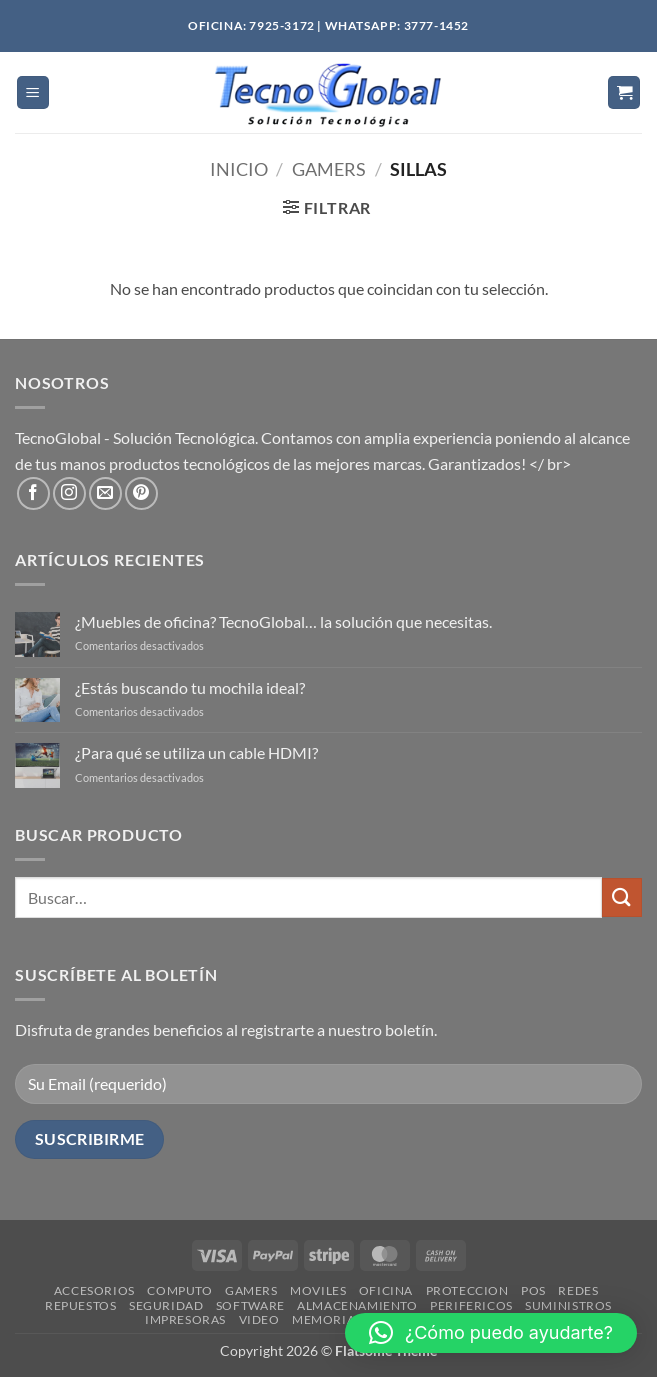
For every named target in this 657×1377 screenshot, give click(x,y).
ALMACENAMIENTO (357, 1305)
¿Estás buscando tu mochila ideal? (190, 687)
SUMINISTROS (568, 1305)
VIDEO (259, 1319)
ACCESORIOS (94, 1290)
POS (533, 1290)
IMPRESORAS (185, 1319)
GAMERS (251, 1290)
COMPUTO (179, 1290)
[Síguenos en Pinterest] (141, 493)
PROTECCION (467, 1290)
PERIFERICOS (471, 1305)
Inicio (239, 169)
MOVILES (318, 1290)
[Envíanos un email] (105, 493)
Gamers (329, 169)
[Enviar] (622, 897)
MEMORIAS (327, 1319)
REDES (578, 1290)
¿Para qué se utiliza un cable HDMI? (196, 752)
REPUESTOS (81, 1305)
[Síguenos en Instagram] (69, 493)
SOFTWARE (250, 1305)
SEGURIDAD (166, 1305)
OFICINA (386, 1290)
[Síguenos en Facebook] (33, 493)
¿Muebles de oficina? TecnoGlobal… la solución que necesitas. (283, 621)
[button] (33, 92)
